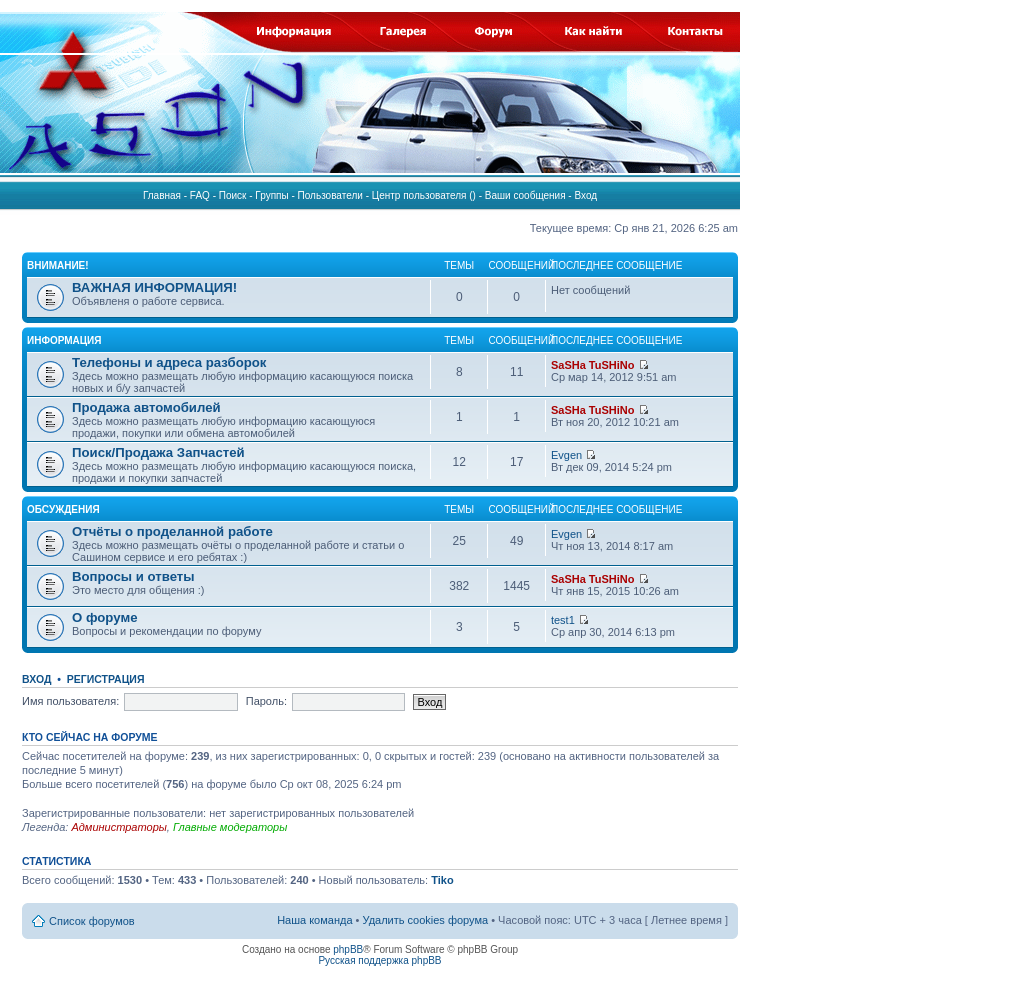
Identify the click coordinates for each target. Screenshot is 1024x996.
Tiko (442, 880)
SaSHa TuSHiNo (593, 365)
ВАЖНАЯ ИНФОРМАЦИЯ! (154, 287)
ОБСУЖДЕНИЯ (63, 509)
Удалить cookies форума (426, 920)
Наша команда (314, 920)
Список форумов (92, 921)
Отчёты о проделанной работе (172, 531)
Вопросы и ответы (133, 576)
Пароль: (266, 701)
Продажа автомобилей (146, 407)
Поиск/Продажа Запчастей (158, 452)
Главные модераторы (230, 827)
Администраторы (118, 827)
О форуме (104, 617)
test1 (563, 620)
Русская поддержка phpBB (379, 960)
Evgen (566, 455)
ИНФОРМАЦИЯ (64, 340)
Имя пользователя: (70, 701)
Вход (36, 679)
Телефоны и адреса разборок (169, 362)
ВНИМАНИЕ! (58, 265)
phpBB (348, 949)
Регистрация (106, 679)
